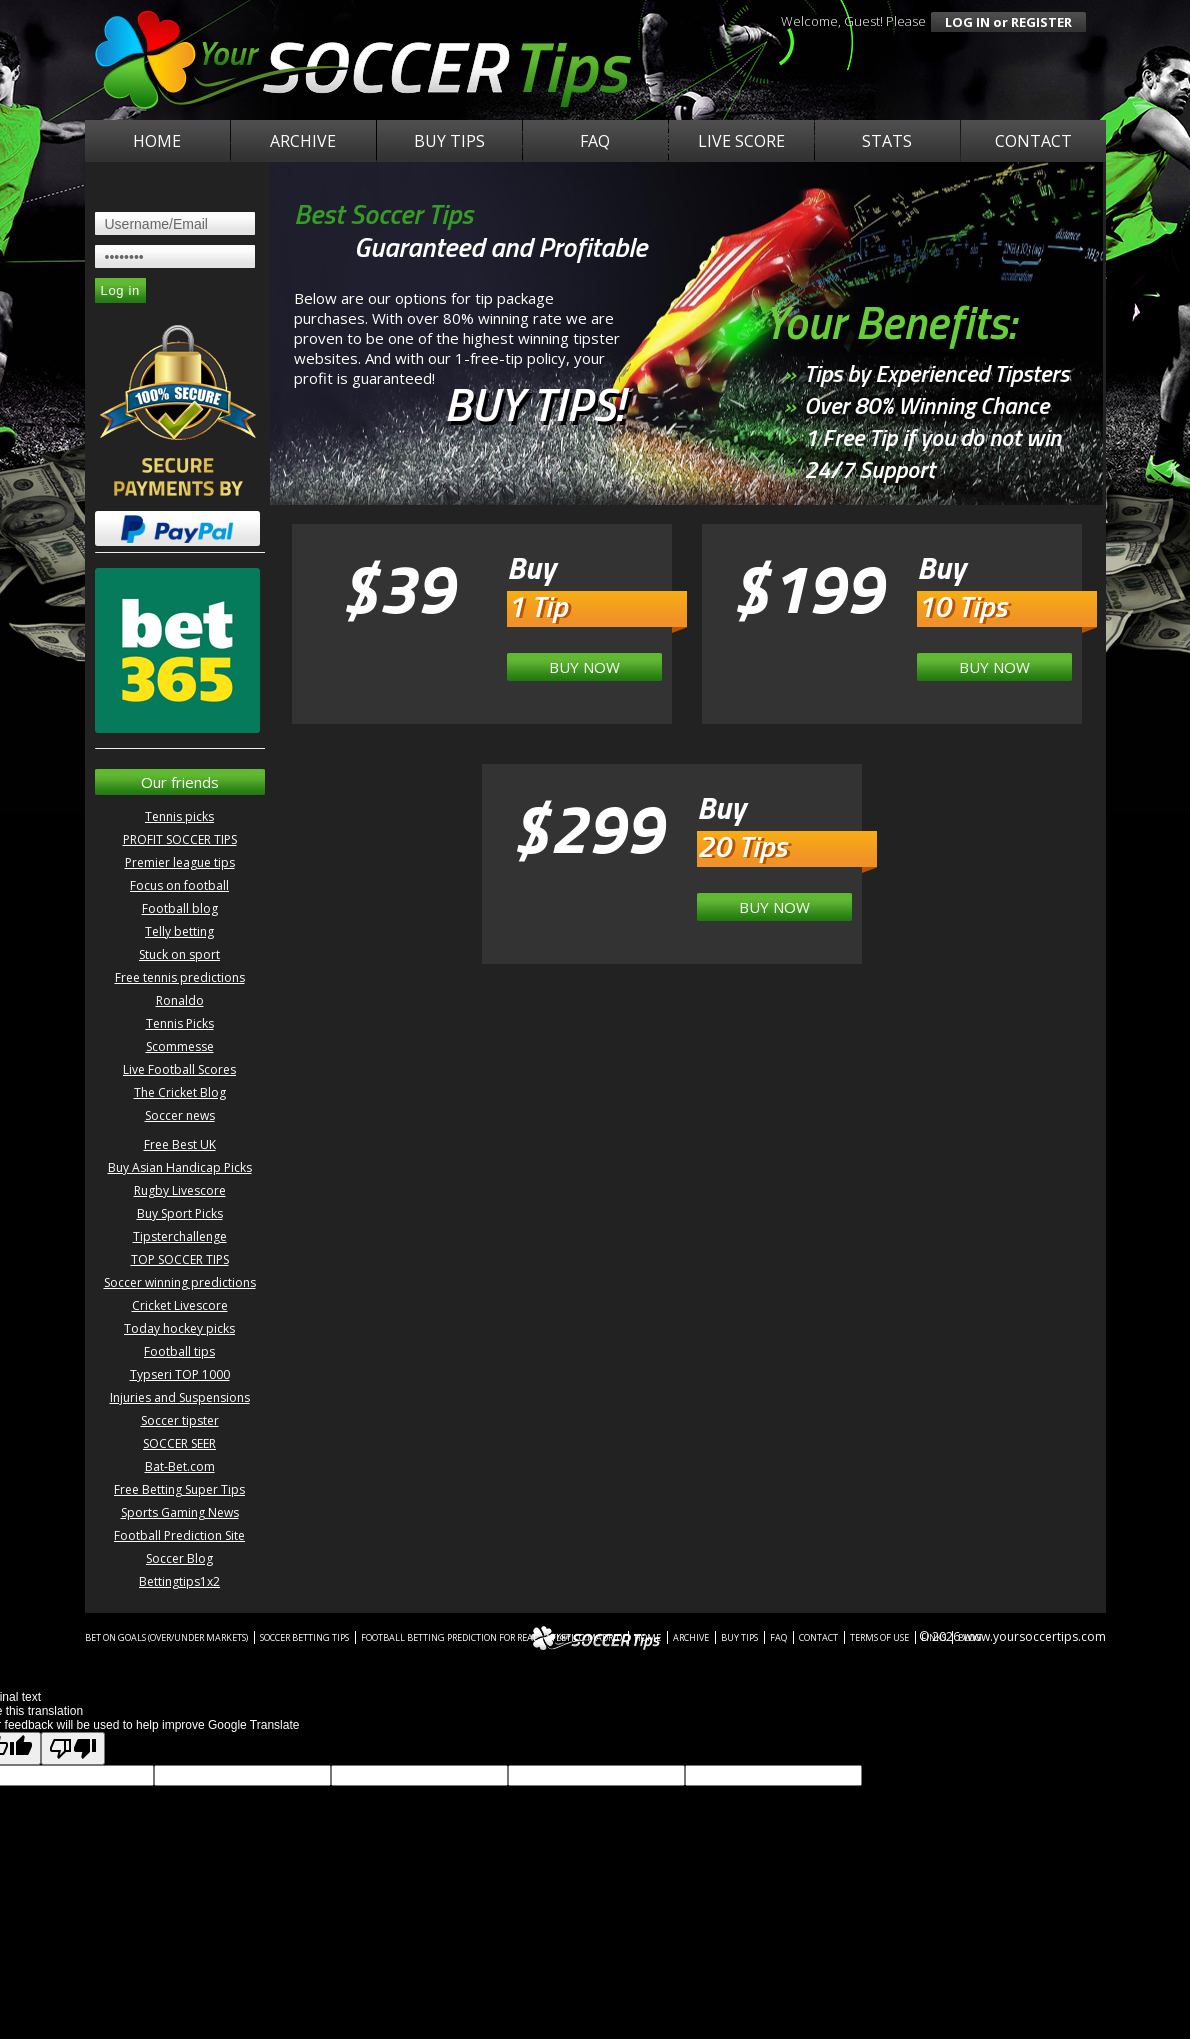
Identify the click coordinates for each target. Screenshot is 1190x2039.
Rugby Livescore (180, 1190)
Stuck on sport (179, 954)
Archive (303, 141)
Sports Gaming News (180, 1512)
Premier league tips (180, 862)
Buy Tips (449, 141)
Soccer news (180, 1115)
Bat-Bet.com (180, 1466)
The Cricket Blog (180, 1092)
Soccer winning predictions (180, 1282)
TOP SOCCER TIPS (180, 1259)
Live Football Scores (179, 1069)
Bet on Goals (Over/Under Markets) (166, 1637)
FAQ (595, 141)
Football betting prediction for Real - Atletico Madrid (491, 1637)
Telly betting (179, 931)
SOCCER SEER (179, 1443)
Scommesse (180, 1046)
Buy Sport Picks (180, 1213)
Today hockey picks (179, 1328)
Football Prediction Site (179, 1535)
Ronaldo (180, 1000)
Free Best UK (180, 1144)
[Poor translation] (73, 1748)
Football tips (179, 1351)
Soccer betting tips (304, 1637)
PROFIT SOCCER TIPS (180, 839)
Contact (1033, 141)
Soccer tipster (180, 1420)
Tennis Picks (180, 1023)
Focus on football (179, 885)
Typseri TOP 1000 (180, 1374)
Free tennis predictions (180, 977)
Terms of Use (879, 1637)
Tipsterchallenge (180, 1236)
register (1041, 22)
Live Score (741, 141)
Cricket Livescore (180, 1305)
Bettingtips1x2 (179, 1581)
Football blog (180, 908)
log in (967, 22)
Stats (887, 141)
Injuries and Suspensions (180, 1397)
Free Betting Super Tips (179, 1489)
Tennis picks (179, 816)
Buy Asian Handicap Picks (180, 1167)
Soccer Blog (179, 1558)
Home (157, 141)
